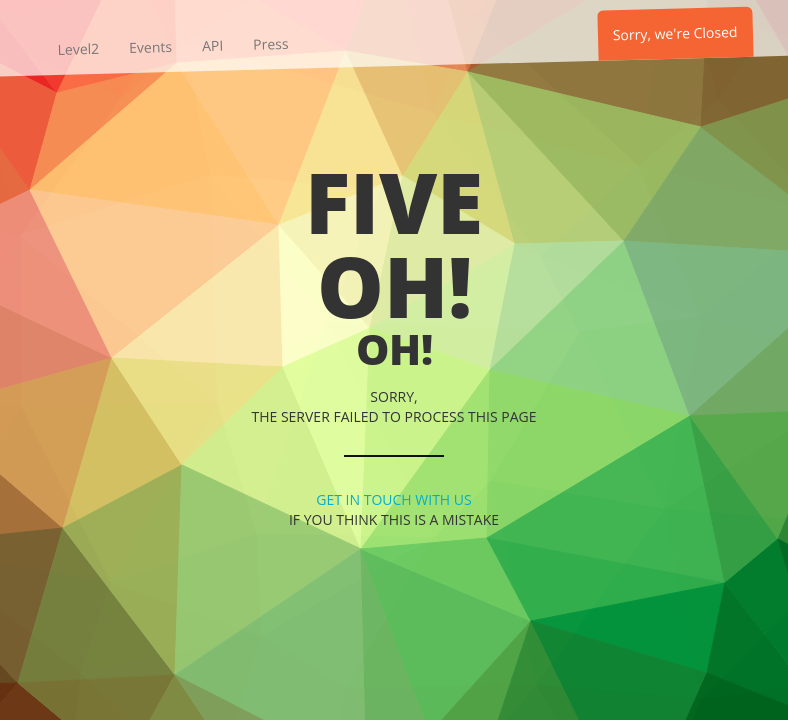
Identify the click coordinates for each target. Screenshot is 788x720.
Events (150, 47)
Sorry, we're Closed (675, 33)
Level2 (78, 49)
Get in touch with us (393, 499)
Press (271, 44)
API (213, 46)
